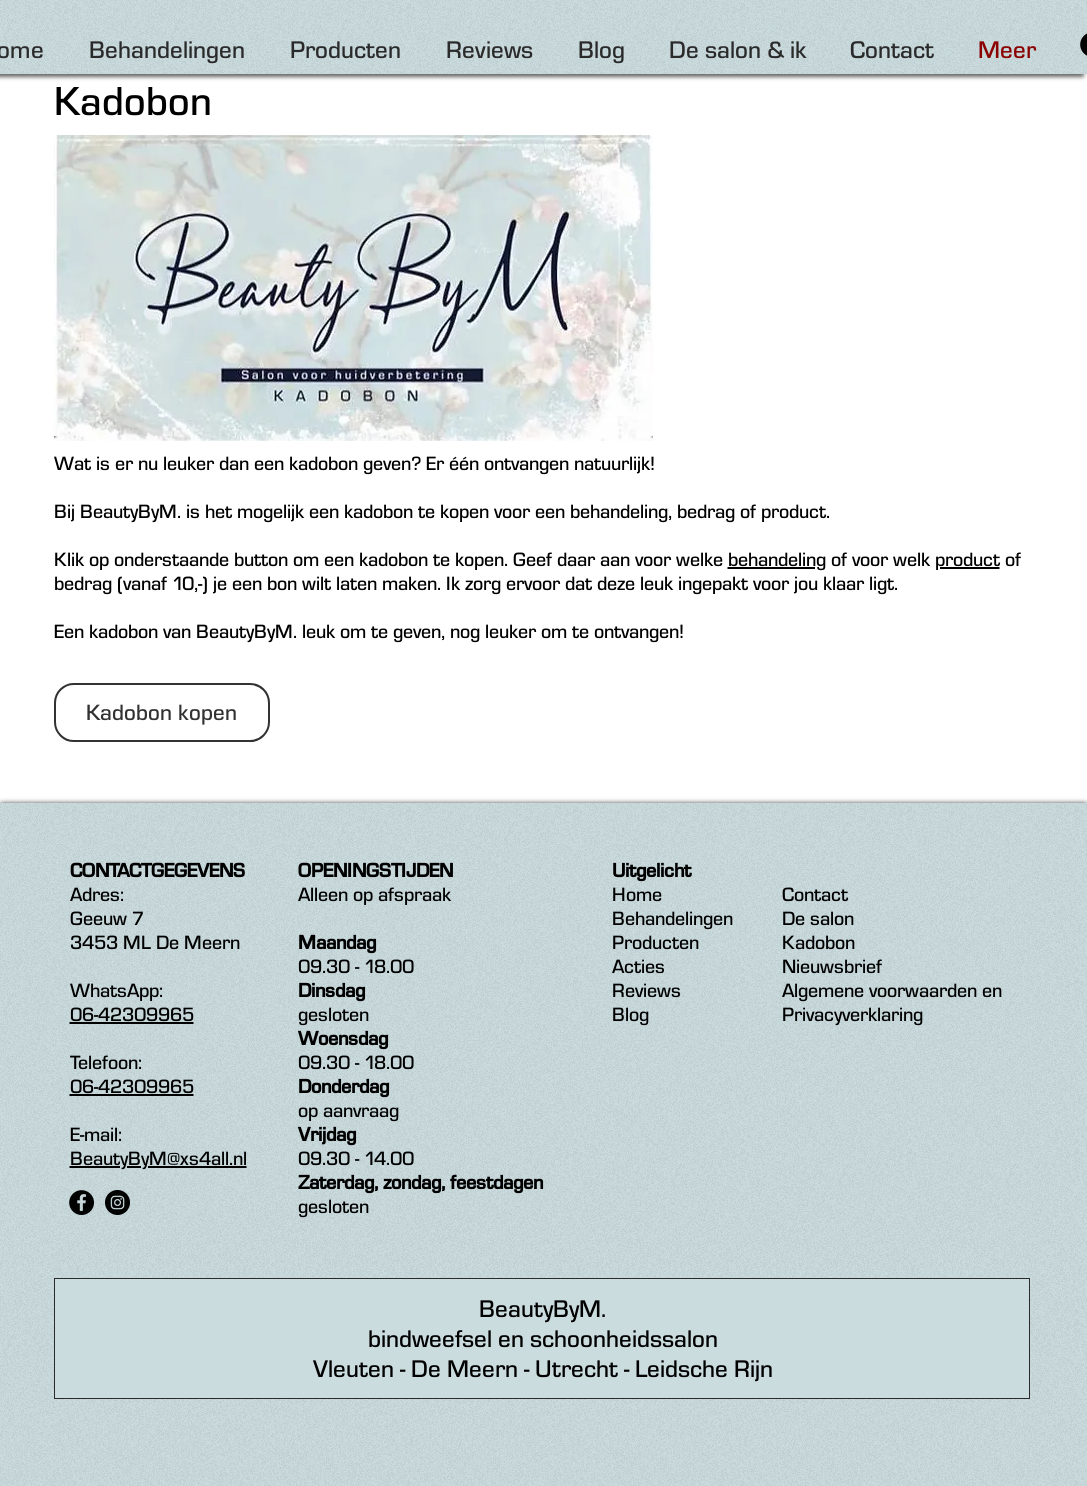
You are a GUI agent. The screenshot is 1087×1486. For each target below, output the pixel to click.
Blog (630, 1014)
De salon (818, 918)
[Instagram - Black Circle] (117, 1202)
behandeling (777, 559)
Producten (655, 942)
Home (637, 894)
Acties (638, 966)
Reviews (646, 990)
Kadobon (818, 942)
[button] (162, 712)
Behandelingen (672, 918)
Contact (815, 894)
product (967, 559)
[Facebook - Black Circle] (81, 1202)
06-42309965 (132, 1014)
